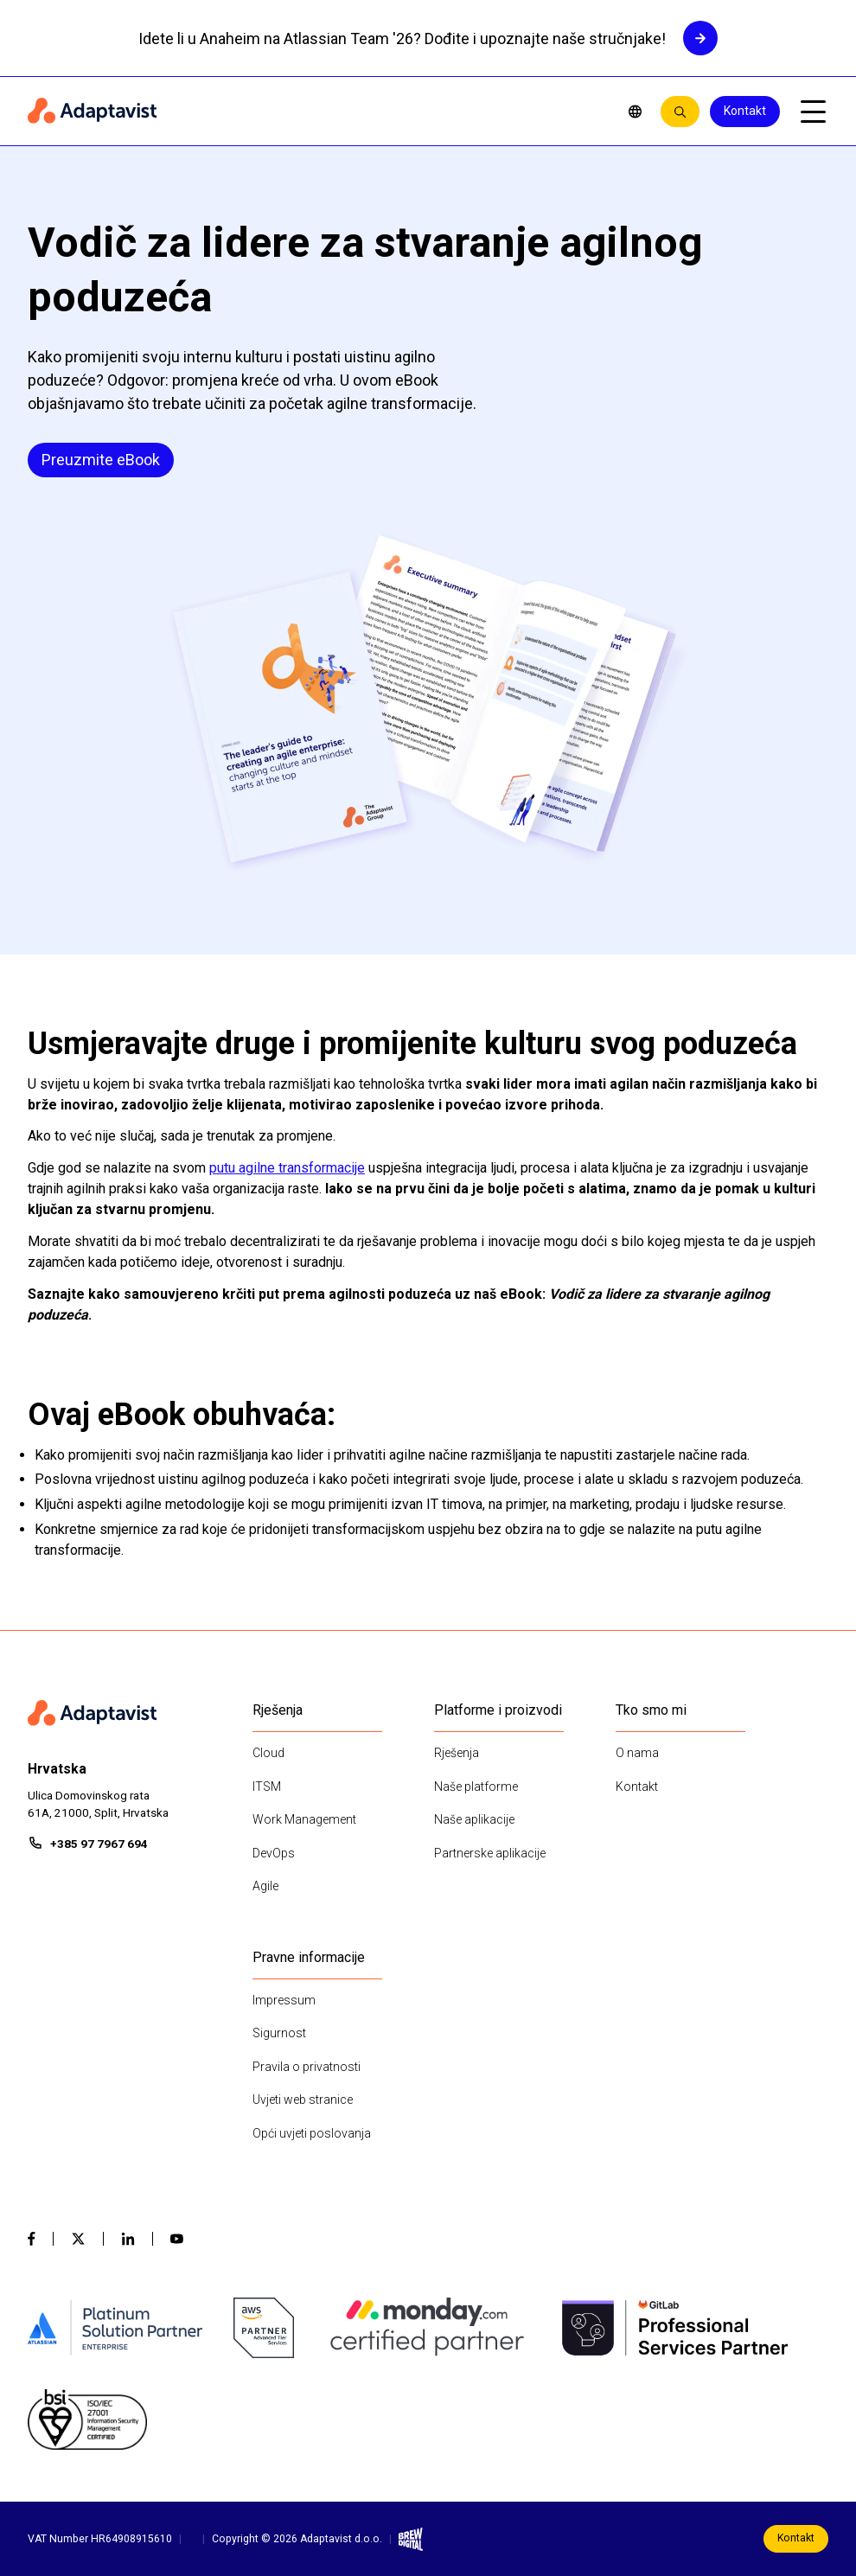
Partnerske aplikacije (490, 1853)
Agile (265, 1886)
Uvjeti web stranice (302, 2099)
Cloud (268, 1753)
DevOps (273, 1853)
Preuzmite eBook (101, 460)
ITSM (266, 1786)
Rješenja (456, 1753)
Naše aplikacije (474, 1819)
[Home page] (315, 111)
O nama (637, 1753)
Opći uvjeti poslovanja (311, 2133)
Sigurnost (279, 2033)
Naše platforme (476, 1786)
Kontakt (745, 111)
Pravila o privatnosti (306, 2067)
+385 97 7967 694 (99, 1844)
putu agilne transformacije (287, 1168)
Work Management (304, 1819)
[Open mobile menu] (812, 111)
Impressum (284, 2000)
